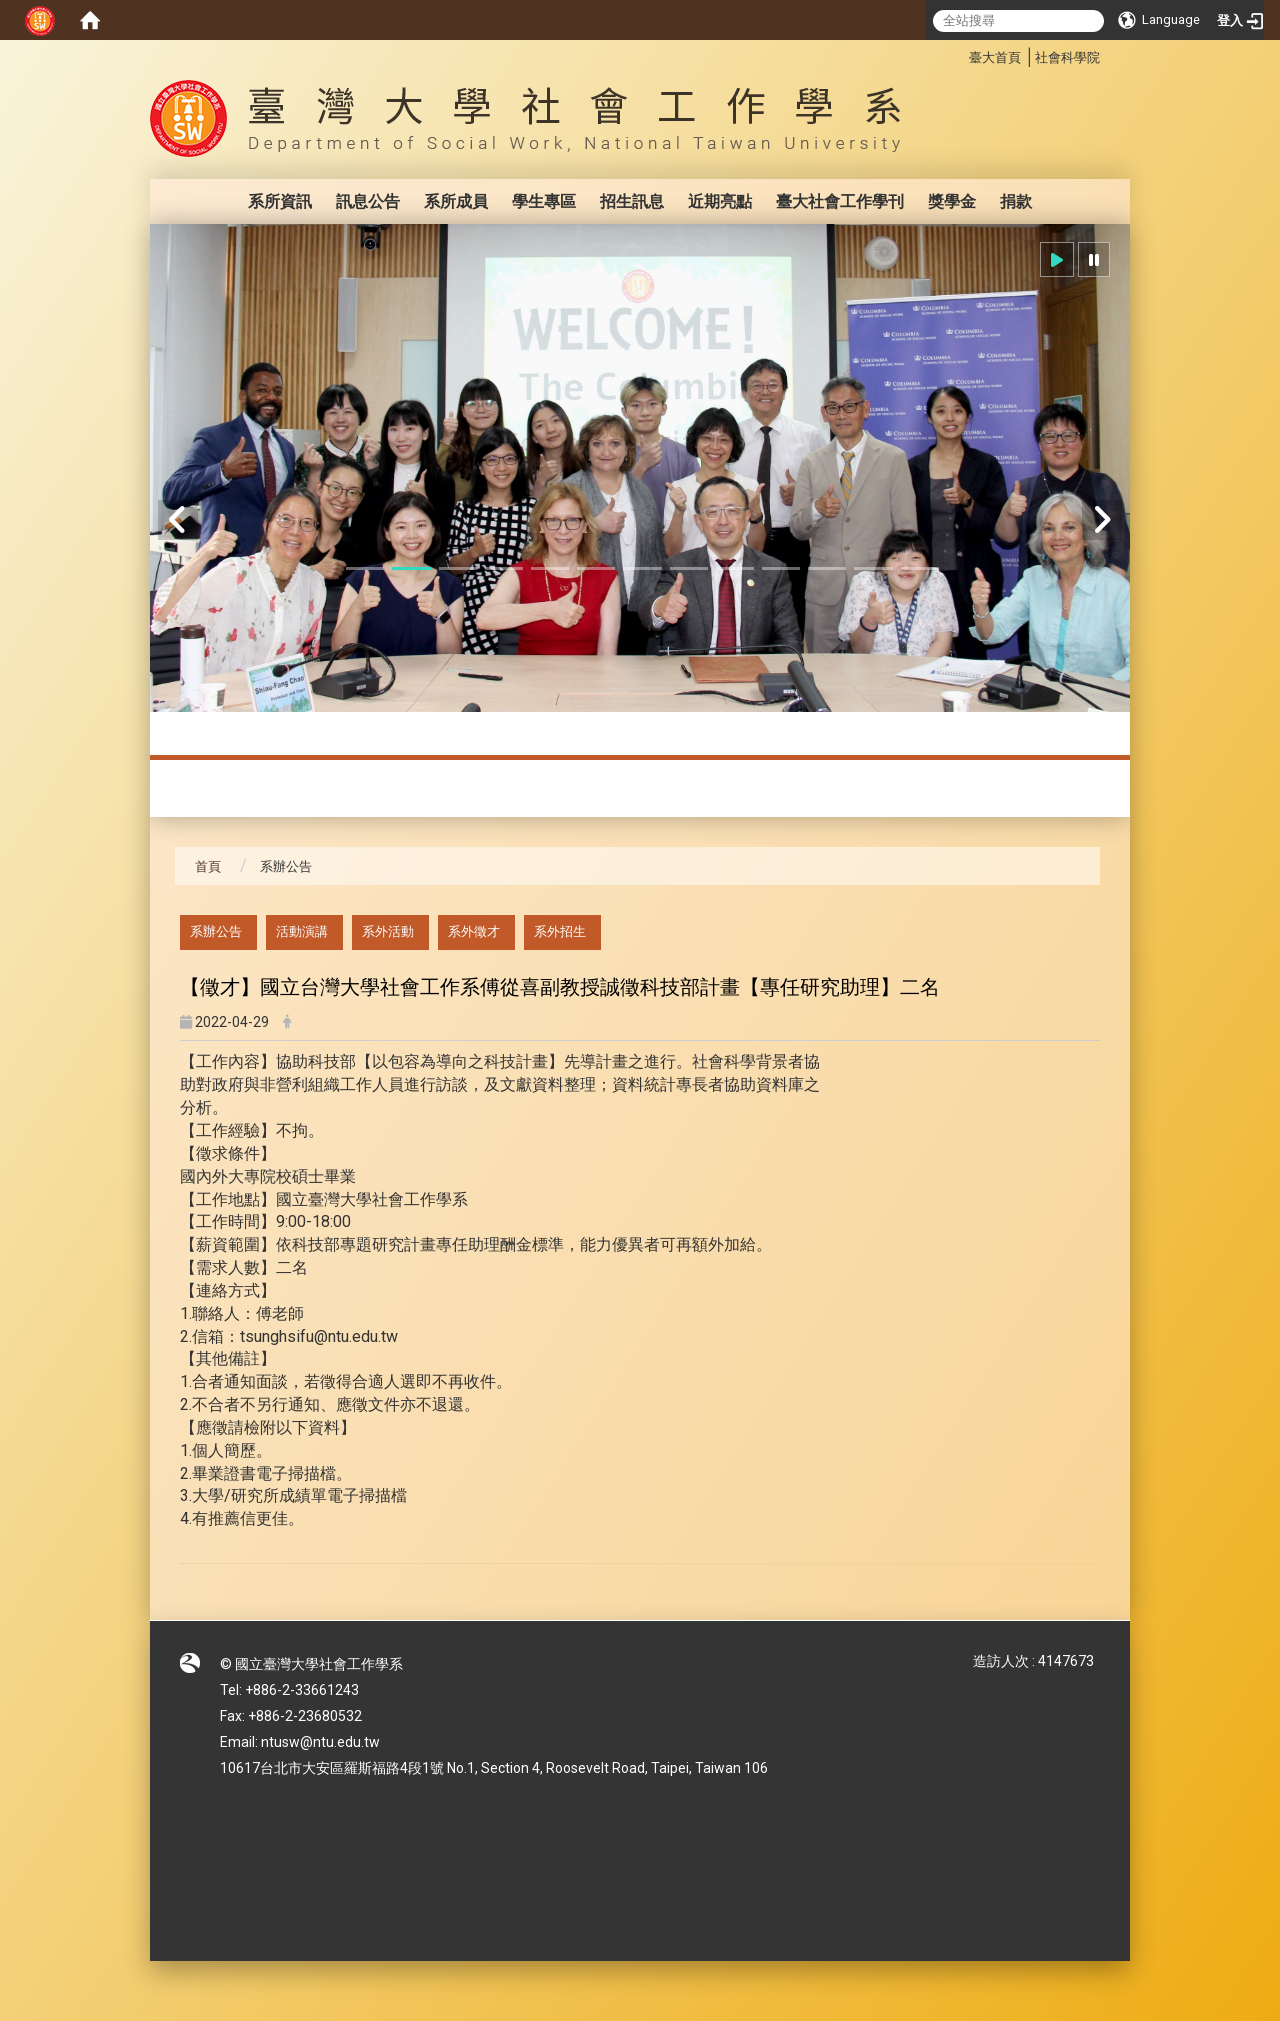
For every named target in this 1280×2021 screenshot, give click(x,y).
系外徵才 (474, 931)
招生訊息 (632, 201)
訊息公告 (368, 201)
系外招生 (560, 931)
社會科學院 (1067, 57)
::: (958, 54)
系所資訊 (280, 201)
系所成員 (456, 201)
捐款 (1016, 201)
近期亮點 (720, 201)
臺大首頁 (995, 57)
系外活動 (388, 931)
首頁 (208, 866)
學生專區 (544, 201)
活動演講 (302, 931)
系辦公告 (216, 931)
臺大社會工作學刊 (840, 201)
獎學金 (952, 201)
